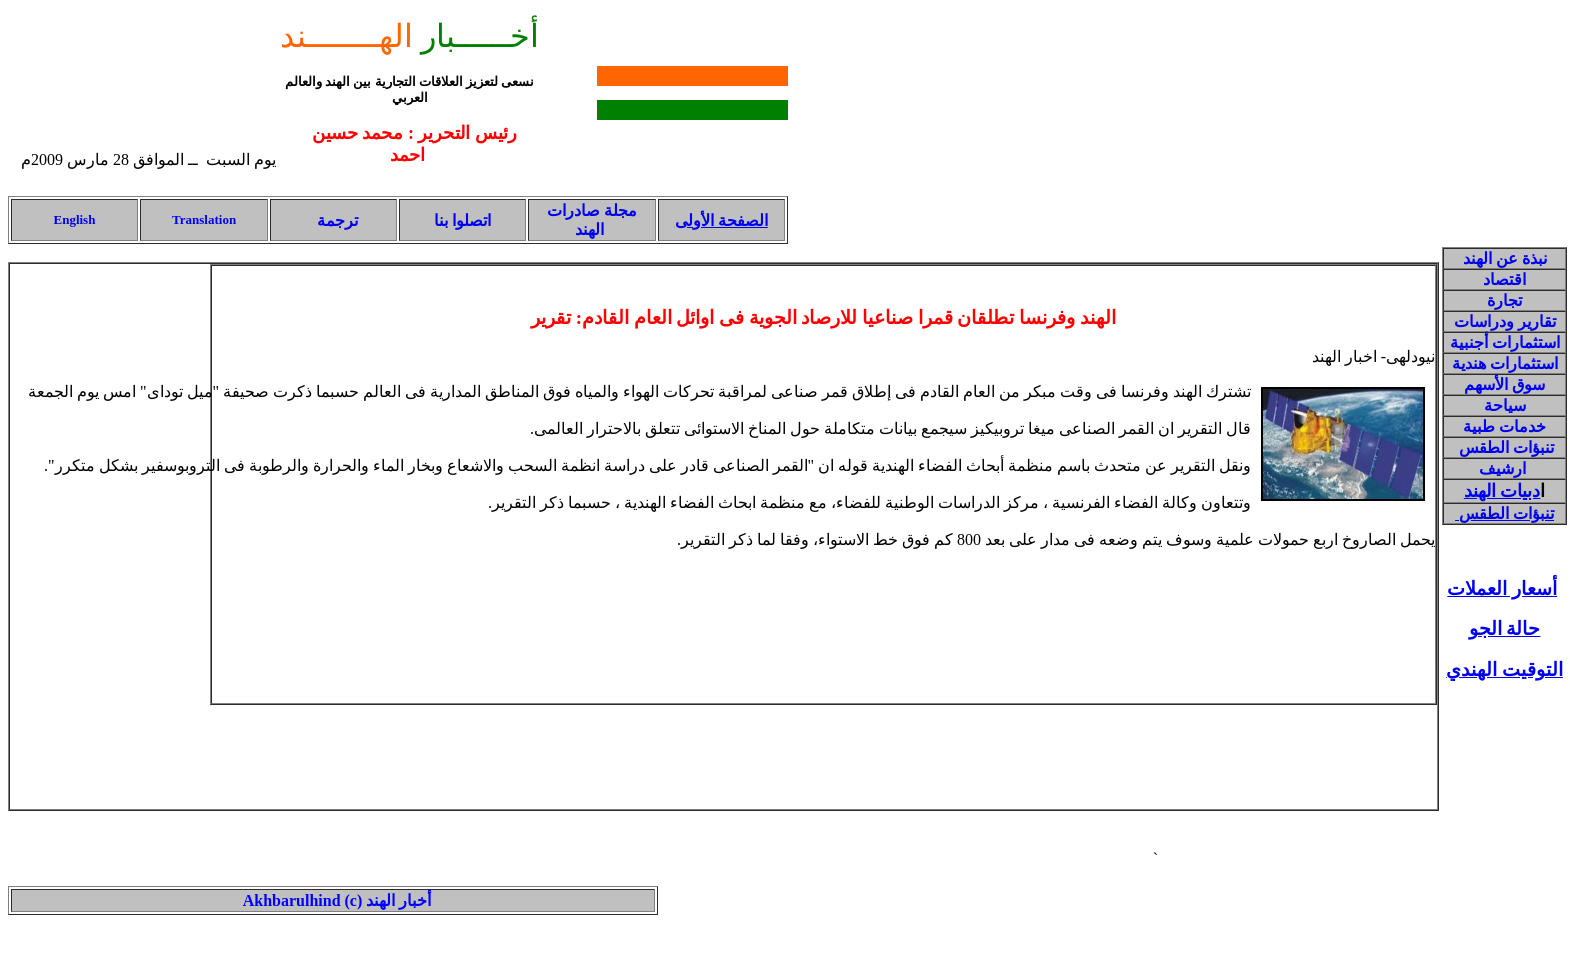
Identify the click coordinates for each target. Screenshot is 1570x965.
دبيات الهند (1502, 491)
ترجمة (335, 220)
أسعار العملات (1502, 588)
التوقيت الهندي (1504, 669)
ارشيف (1502, 468)
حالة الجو (1505, 628)
